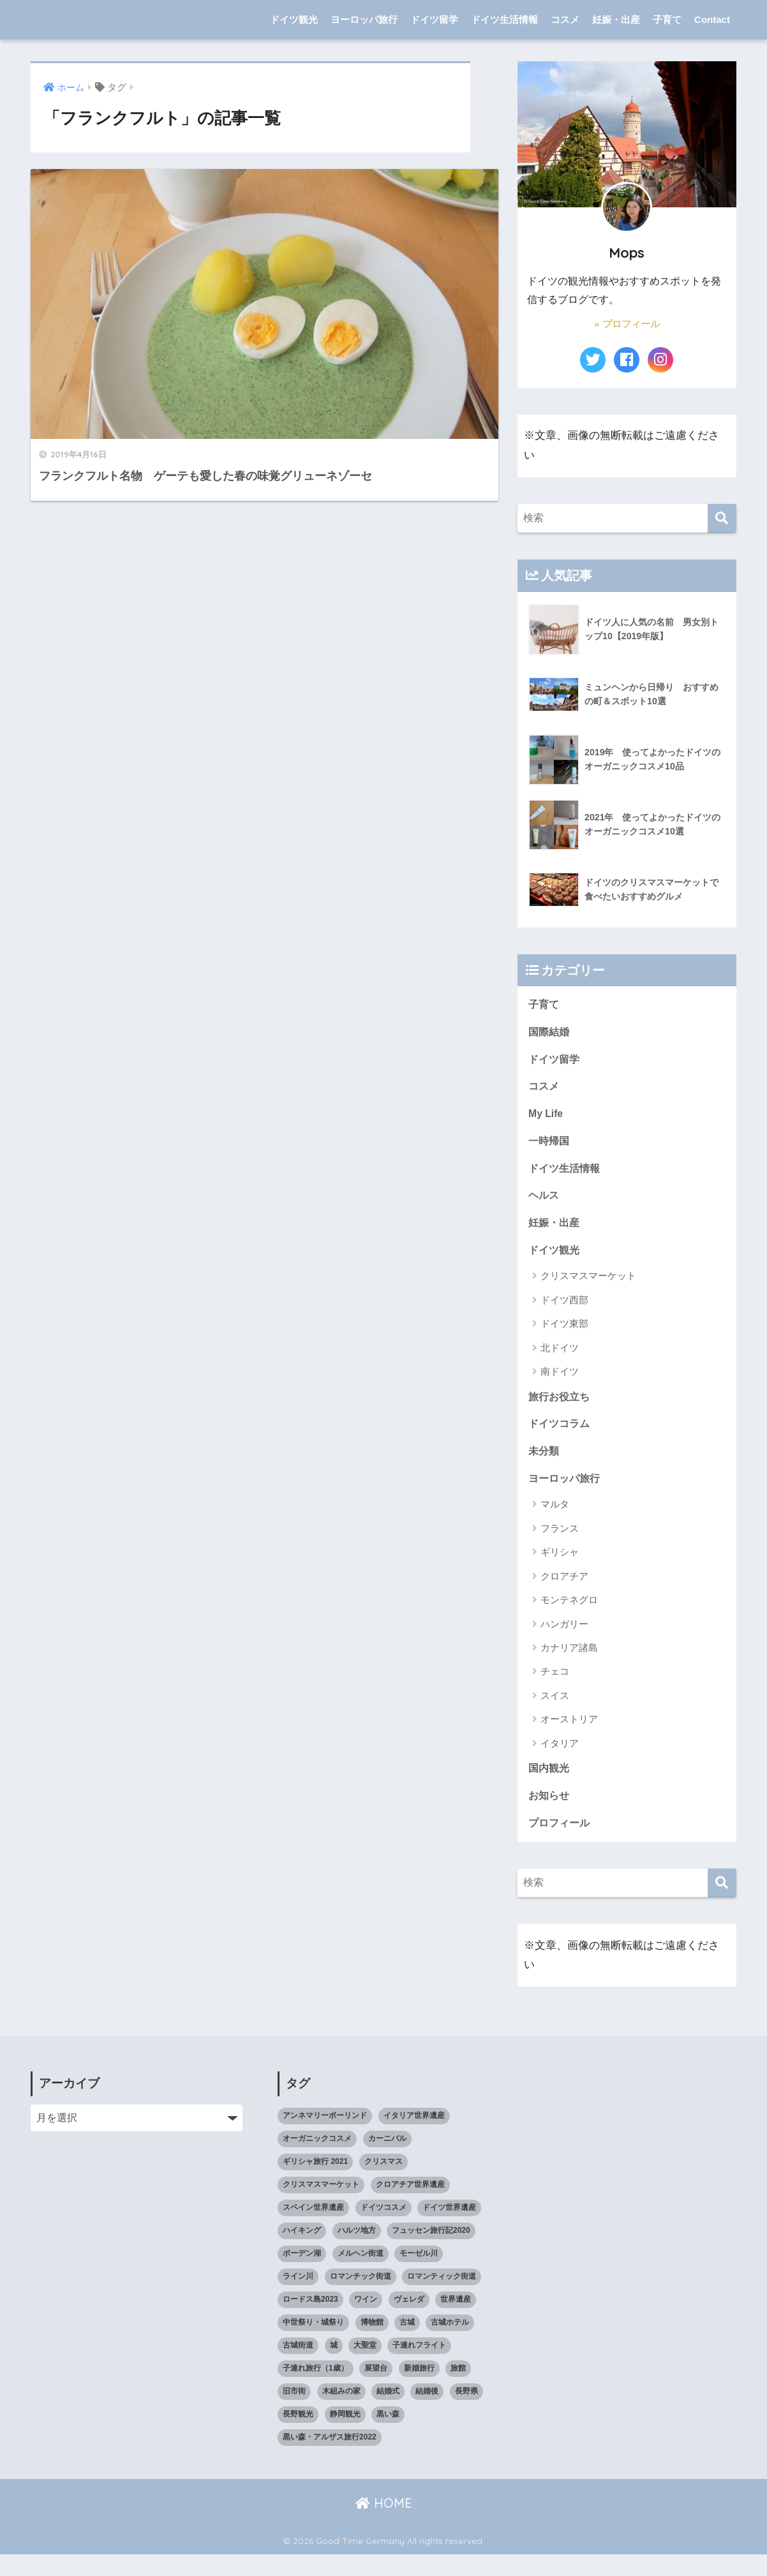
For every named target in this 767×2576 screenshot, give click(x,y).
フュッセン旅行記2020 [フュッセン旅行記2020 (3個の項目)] (431, 2251)
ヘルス (544, 1205)
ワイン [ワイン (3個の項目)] (365, 2320)
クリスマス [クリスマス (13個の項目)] (383, 2183)
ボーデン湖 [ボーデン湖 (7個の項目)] (302, 2274)
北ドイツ (559, 1360)
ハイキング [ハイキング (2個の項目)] (302, 2251)
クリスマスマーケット (588, 1288)
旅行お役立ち (560, 1410)
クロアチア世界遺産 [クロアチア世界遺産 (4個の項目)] (410, 2206)
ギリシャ (559, 1569)
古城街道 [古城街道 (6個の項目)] (298, 2366)
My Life (546, 1119)
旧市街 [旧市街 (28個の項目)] (294, 2412)
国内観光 (550, 1786)
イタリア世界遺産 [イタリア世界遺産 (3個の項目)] (414, 2137)
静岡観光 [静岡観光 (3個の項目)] (345, 2435)
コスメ (565, 19)
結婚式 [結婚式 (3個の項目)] (387, 2412)
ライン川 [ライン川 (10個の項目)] (298, 2297)
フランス (559, 1546)
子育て (667, 19)
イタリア (559, 1761)
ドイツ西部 (564, 1312)
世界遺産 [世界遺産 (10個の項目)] (455, 2320)
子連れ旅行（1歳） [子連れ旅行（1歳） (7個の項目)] (315, 2389)
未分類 (544, 1467)
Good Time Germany (119, 19)
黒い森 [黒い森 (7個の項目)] (387, 2435)
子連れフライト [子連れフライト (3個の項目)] (419, 2366)
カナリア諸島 (569, 1665)
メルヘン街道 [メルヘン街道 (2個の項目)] (361, 2274)
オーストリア (569, 1736)
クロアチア (564, 1593)
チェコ (554, 1689)
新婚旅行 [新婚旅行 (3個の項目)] (419, 2389)
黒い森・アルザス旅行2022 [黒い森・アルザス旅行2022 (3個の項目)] (329, 2458)
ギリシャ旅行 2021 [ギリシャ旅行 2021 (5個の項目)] (315, 2183)
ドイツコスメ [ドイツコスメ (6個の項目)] (383, 2228)
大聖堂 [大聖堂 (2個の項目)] (365, 2366)
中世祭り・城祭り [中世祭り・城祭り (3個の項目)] (313, 2343)
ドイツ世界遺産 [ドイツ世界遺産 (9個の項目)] (449, 2228)
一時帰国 (550, 1148)
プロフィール (560, 1844)
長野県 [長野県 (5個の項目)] (466, 2412)
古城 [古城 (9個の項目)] (407, 2343)
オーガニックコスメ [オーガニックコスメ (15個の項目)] (317, 2160)
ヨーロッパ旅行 (364, 19)
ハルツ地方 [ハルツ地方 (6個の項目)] (357, 2251)
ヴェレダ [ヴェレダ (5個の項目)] (409, 2320)
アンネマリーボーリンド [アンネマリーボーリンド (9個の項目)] (325, 2137)
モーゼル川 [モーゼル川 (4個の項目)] (418, 2274)
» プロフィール (627, 323)
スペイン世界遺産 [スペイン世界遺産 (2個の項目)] (313, 2228)
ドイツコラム (560, 1438)
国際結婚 (550, 1034)
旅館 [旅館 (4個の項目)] (458, 2389)
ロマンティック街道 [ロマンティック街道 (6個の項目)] (441, 2297)
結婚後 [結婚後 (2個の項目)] (426, 2412)
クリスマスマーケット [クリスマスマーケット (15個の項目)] (321, 2206)
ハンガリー (564, 1641)
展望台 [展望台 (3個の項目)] (375, 2389)
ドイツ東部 (564, 1336)
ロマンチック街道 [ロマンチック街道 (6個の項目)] (360, 2297)
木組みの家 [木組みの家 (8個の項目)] (341, 2412)
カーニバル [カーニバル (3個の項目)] (387, 2160)
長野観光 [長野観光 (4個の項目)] (298, 2435)
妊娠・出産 (616, 19)
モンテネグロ (569, 1617)
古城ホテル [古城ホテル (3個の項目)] (450, 2343)
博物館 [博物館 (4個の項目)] (372, 2343)
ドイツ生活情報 (504, 19)
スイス (554, 1713)
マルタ (554, 1521)
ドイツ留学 (434, 19)
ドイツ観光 (294, 19)
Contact (712, 19)
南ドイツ (559, 1384)
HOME (383, 2525)
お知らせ (550, 1815)
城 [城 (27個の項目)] (334, 2366)
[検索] (722, 518)
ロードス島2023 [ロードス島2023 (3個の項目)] (310, 2320)
